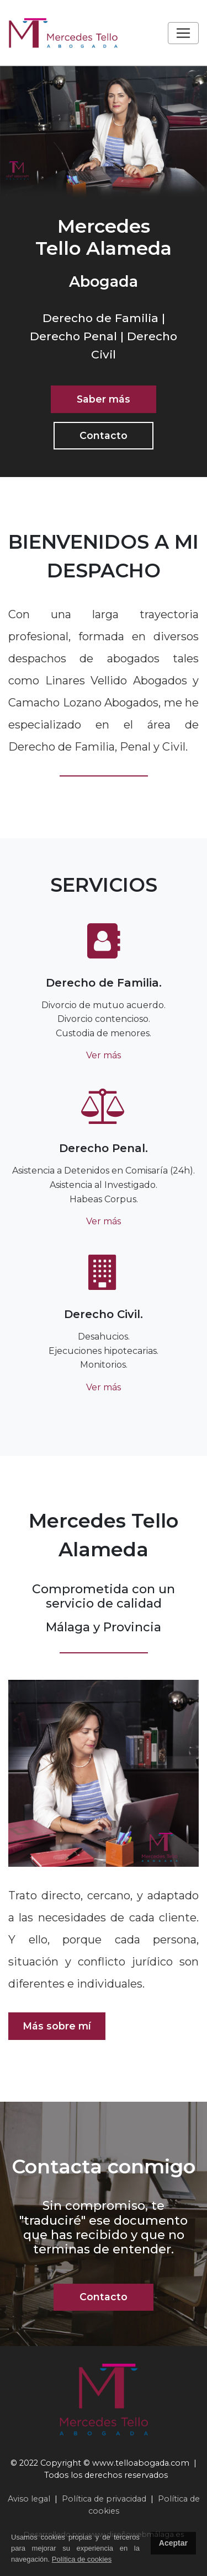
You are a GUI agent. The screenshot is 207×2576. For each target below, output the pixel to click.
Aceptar (173, 2542)
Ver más (103, 1055)
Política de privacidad (104, 2499)
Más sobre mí (57, 2026)
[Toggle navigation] (183, 33)
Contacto (103, 435)
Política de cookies (82, 2559)
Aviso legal (29, 2499)
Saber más (103, 399)
